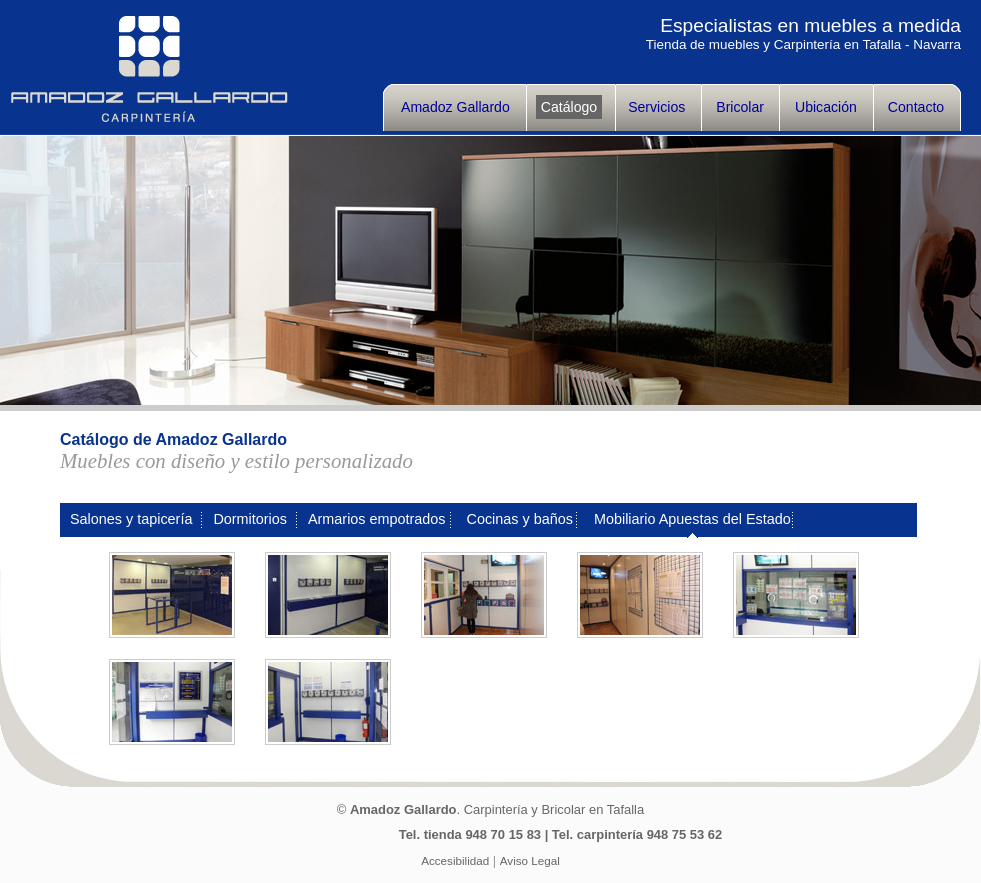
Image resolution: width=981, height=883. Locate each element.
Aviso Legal (530, 860)
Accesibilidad (455, 860)
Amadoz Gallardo (455, 107)
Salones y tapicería (131, 519)
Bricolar (740, 107)
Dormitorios (250, 519)
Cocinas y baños (520, 519)
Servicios (656, 107)
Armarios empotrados (377, 519)
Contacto (916, 107)
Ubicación (826, 107)
